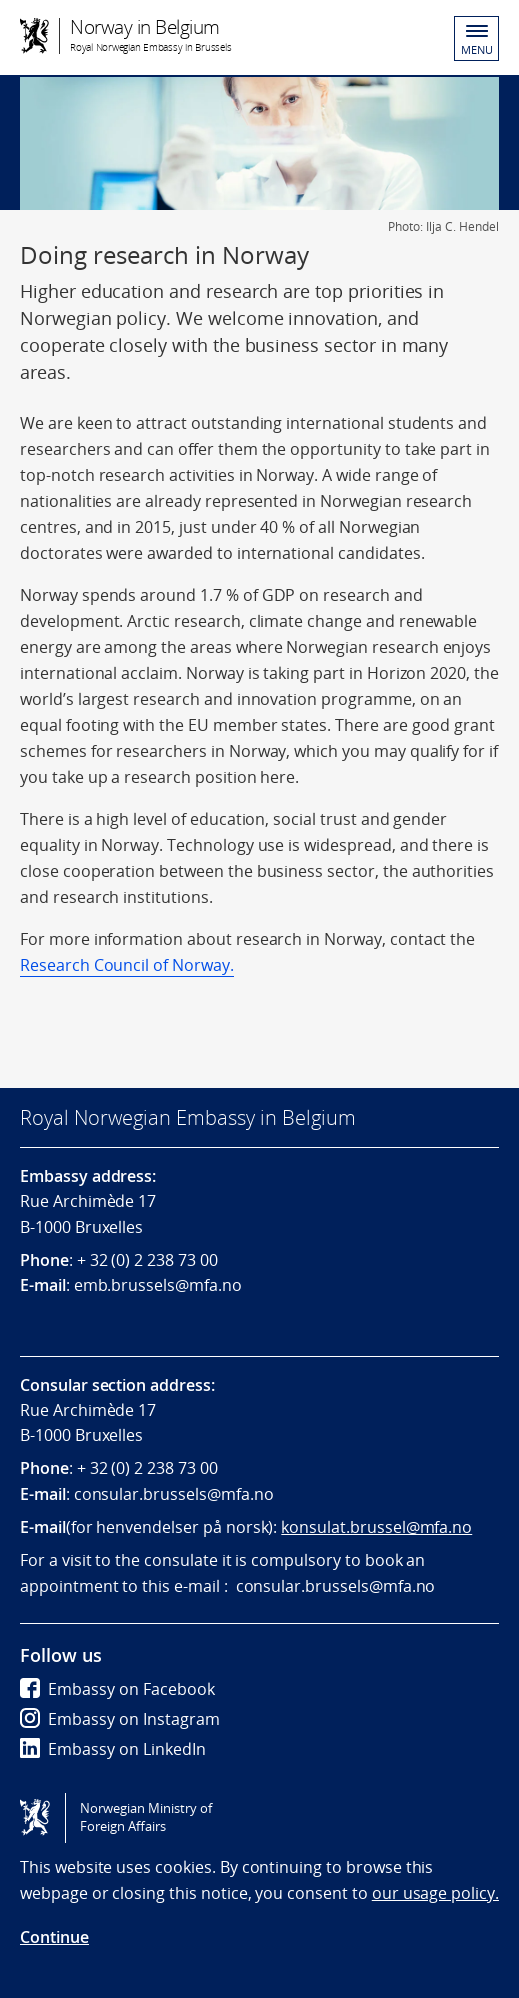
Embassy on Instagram (120, 1719)
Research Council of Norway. (127, 965)
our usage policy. (435, 1893)
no (264, 1494)
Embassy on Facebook (117, 1689)
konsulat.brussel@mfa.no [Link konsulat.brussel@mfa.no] (376, 1527)
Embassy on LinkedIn (113, 1749)
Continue (54, 1937)
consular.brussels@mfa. (164, 1494)
